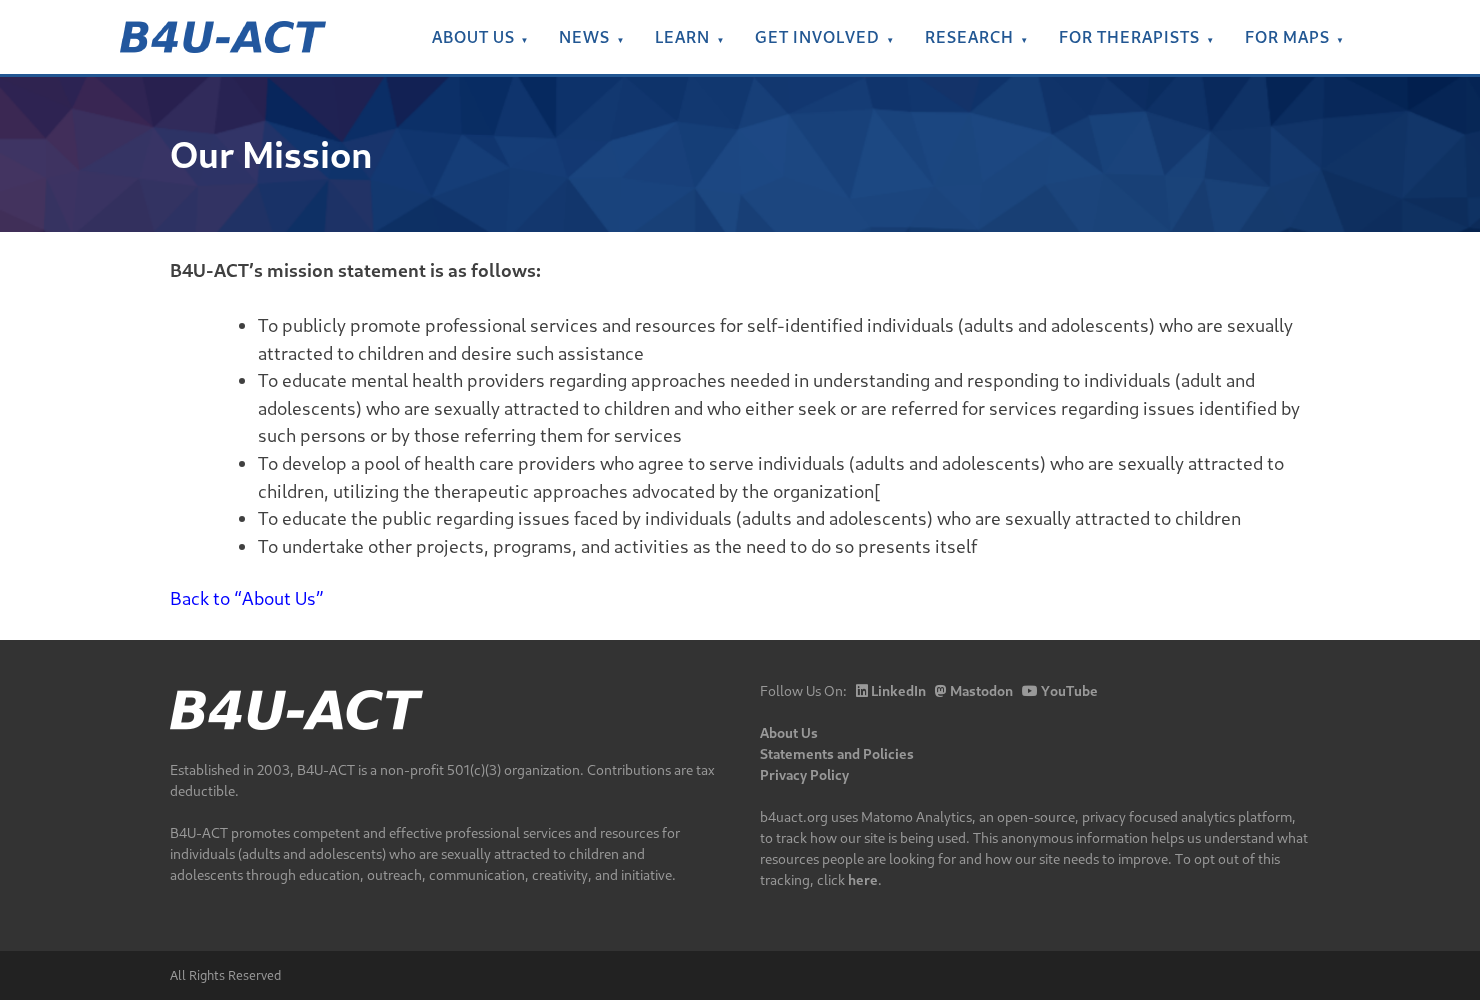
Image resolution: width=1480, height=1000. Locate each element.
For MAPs (1287, 36)
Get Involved (817, 36)
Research (969, 36)
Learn (682, 36)
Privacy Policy (804, 774)
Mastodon (974, 690)
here (863, 879)
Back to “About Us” (247, 598)
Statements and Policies (837, 753)
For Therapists (1129, 36)
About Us (473, 36)
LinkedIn (891, 690)
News (584, 36)
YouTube (1060, 690)
